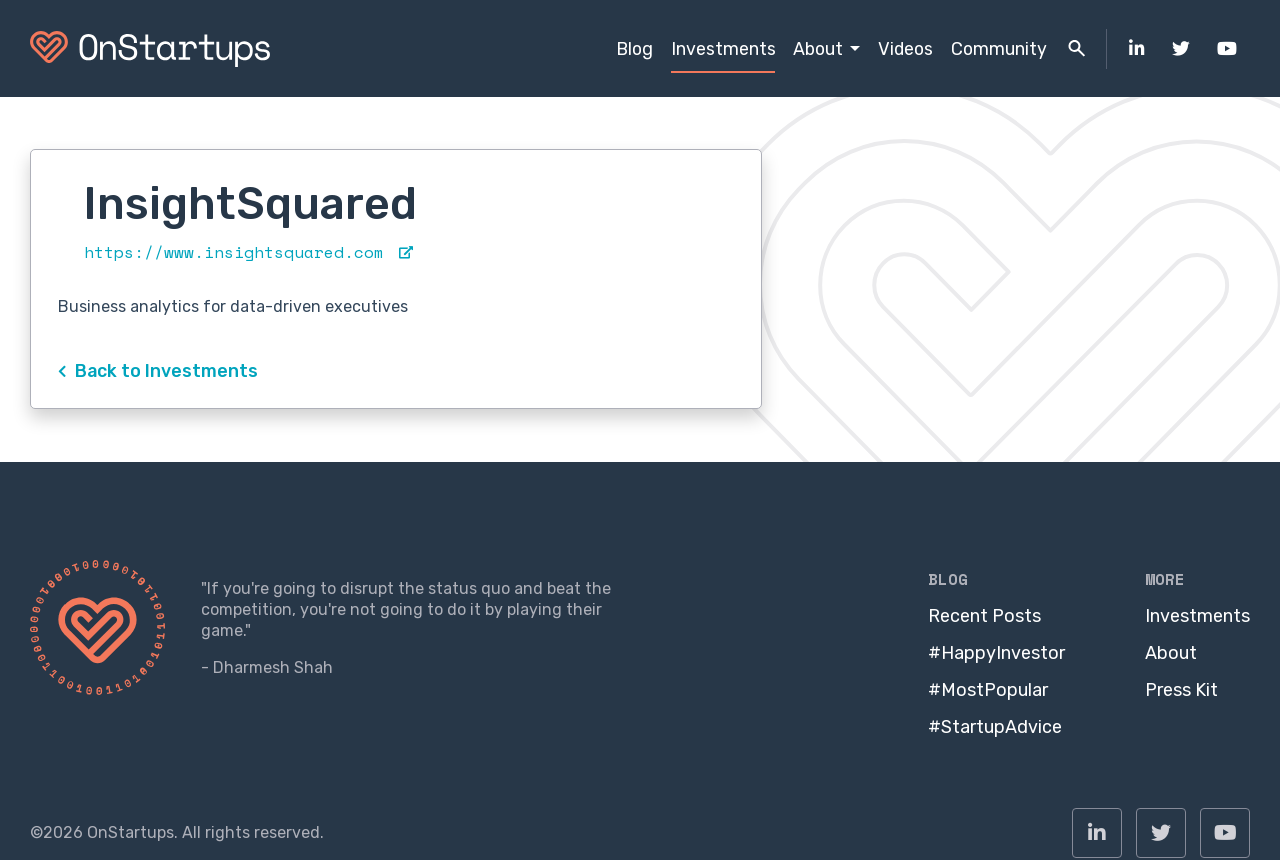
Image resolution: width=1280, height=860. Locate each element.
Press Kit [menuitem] (1181, 690)
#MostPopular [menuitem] (988, 690)
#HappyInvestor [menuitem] (996, 653)
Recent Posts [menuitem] (984, 616)
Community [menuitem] (999, 48)
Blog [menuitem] (634, 48)
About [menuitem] (818, 48)
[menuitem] (1137, 49)
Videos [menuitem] (905, 48)
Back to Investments (158, 370)
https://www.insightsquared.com (248, 252)
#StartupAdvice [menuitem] (995, 727)
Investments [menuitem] (723, 48)
